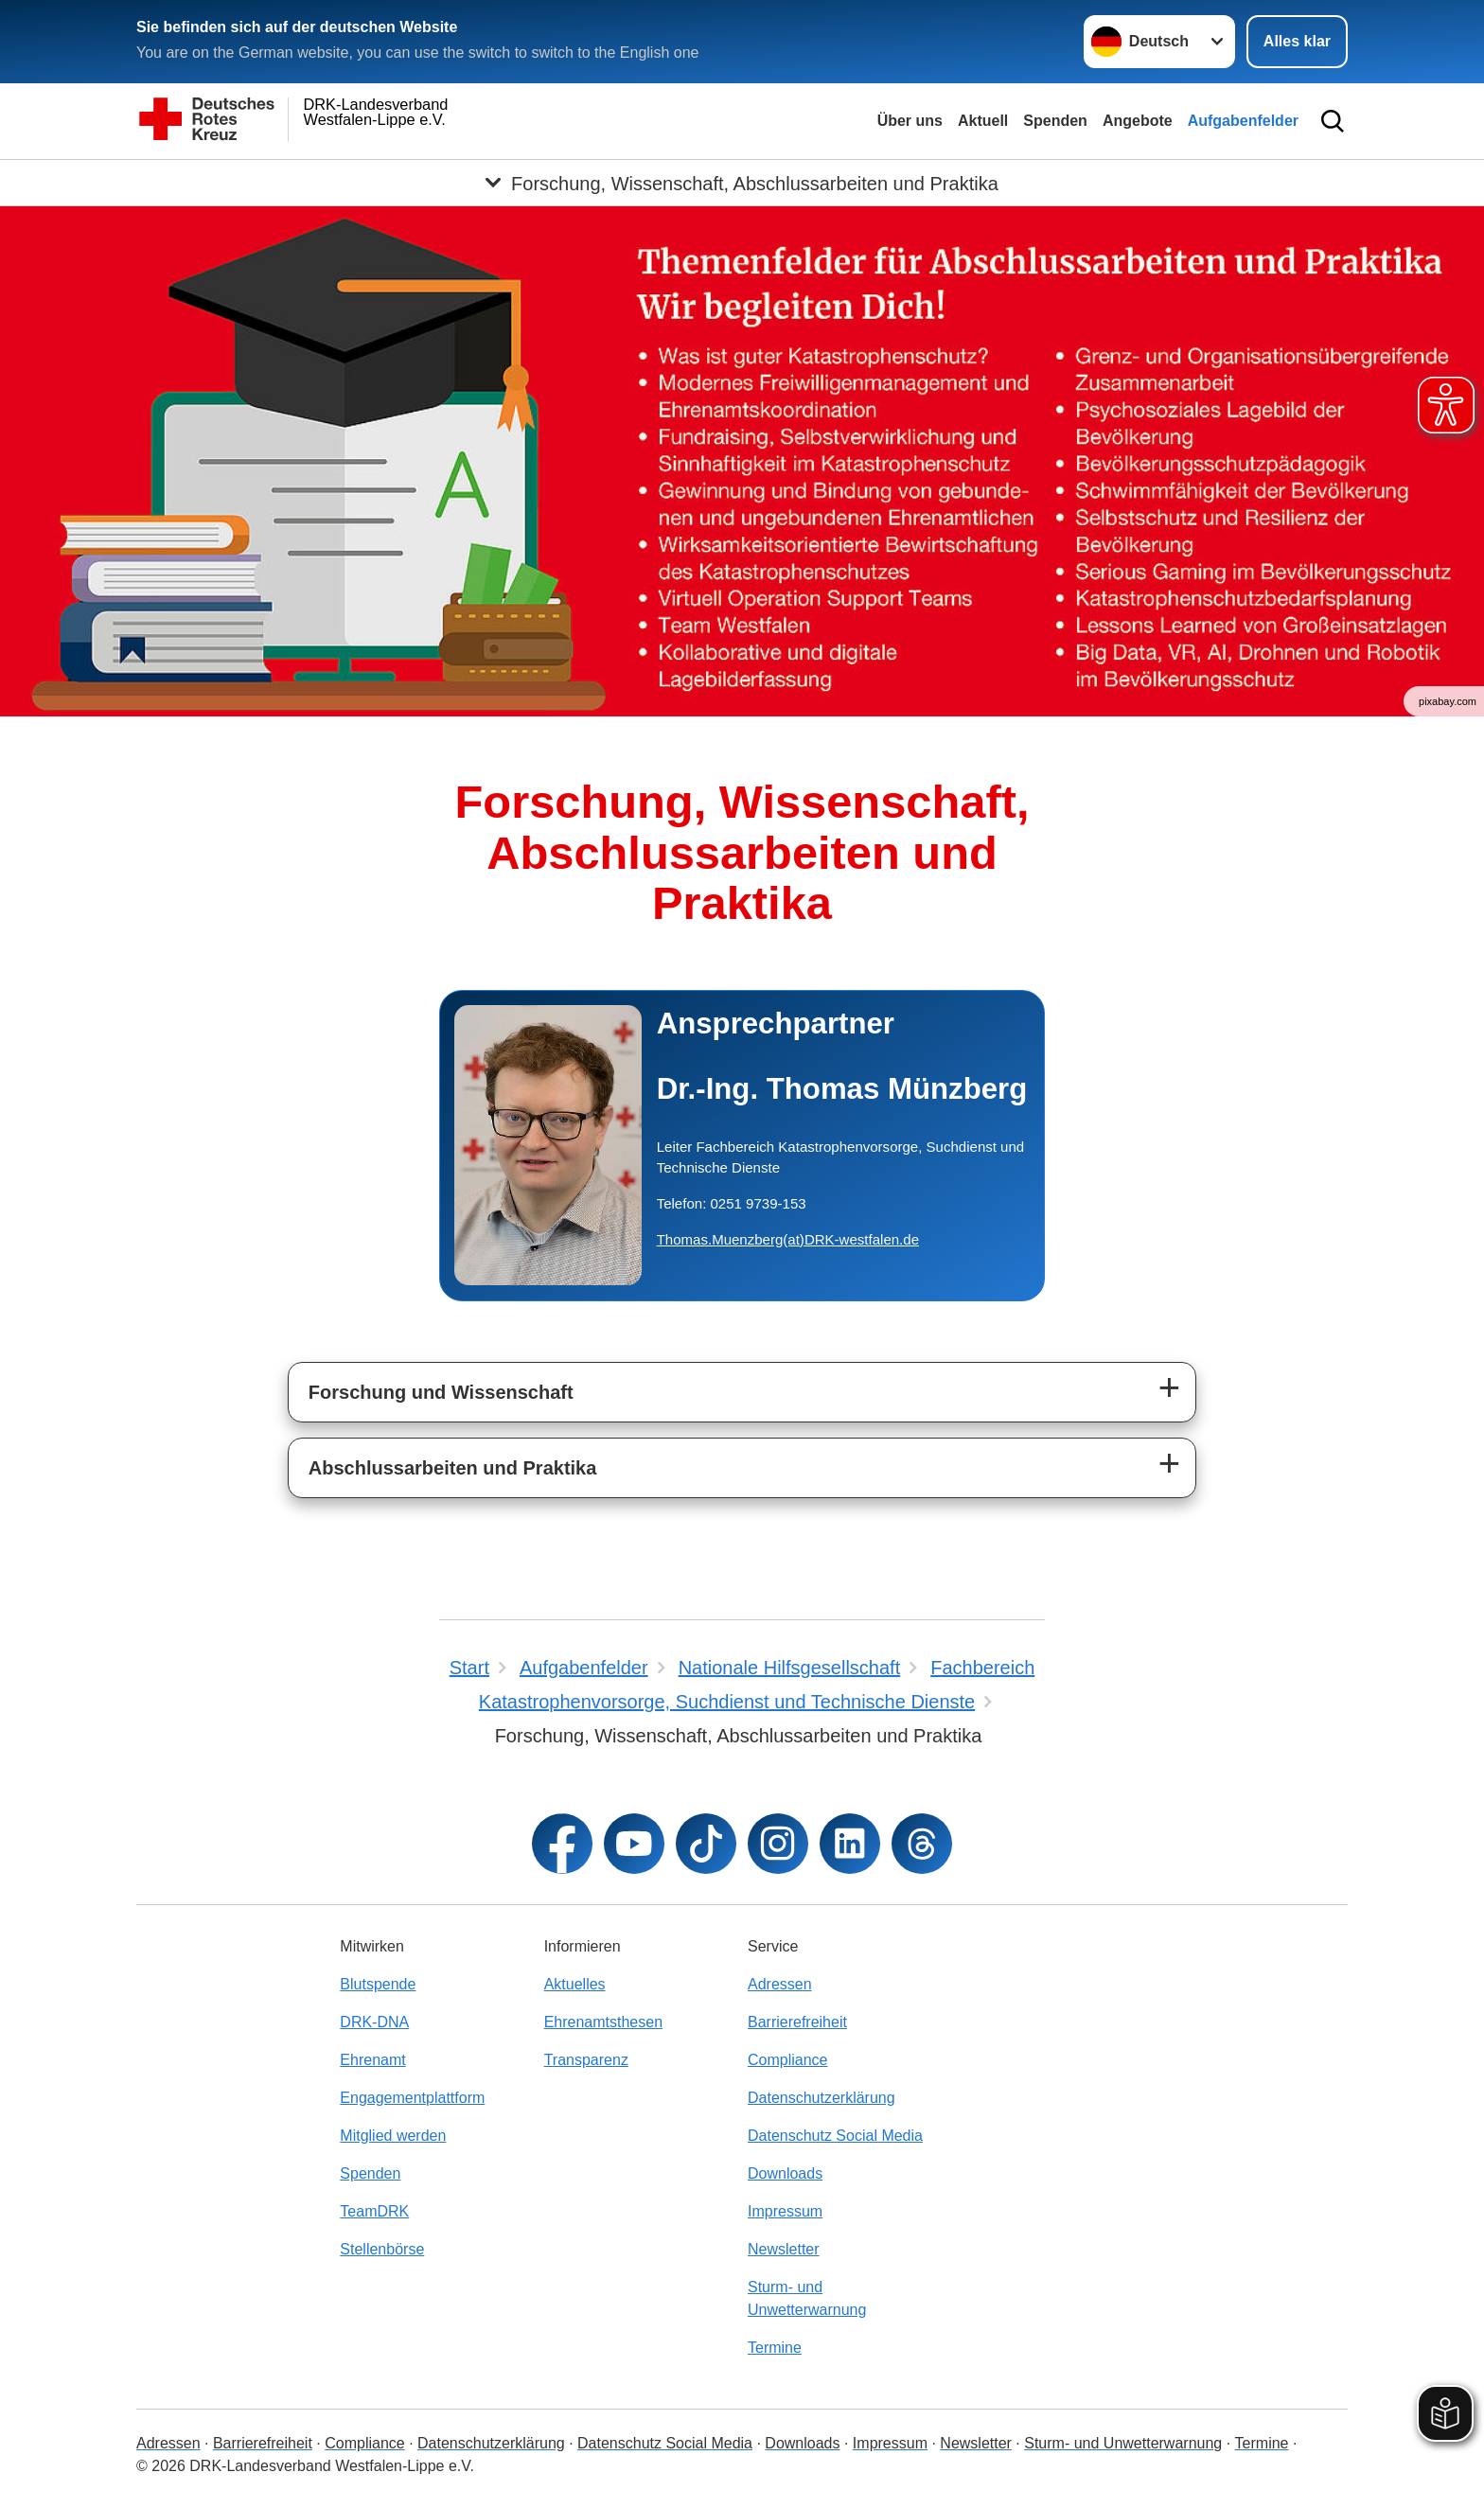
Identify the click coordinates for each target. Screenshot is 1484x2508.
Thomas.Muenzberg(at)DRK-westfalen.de (788, 1239)
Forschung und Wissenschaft (441, 1392)
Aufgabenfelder (1243, 121)
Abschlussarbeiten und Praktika (453, 1467)
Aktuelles (575, 1984)
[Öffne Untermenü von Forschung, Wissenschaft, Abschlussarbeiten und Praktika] (742, 182)
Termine (775, 2348)
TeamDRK (374, 2211)
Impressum (785, 2211)
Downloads (785, 2173)
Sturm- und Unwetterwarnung (807, 2298)
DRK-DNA (374, 2022)
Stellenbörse (382, 2249)
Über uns (910, 121)
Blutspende (377, 1984)
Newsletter (784, 2249)
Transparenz (586, 2060)
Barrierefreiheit (797, 2022)
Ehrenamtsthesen (603, 2022)
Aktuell (983, 121)
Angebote (1138, 121)
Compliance (787, 2060)
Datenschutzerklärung (821, 2098)
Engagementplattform (412, 2098)
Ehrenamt (372, 2060)
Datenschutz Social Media (835, 2136)
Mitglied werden (393, 2136)
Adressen (780, 1984)
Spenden (1055, 121)
